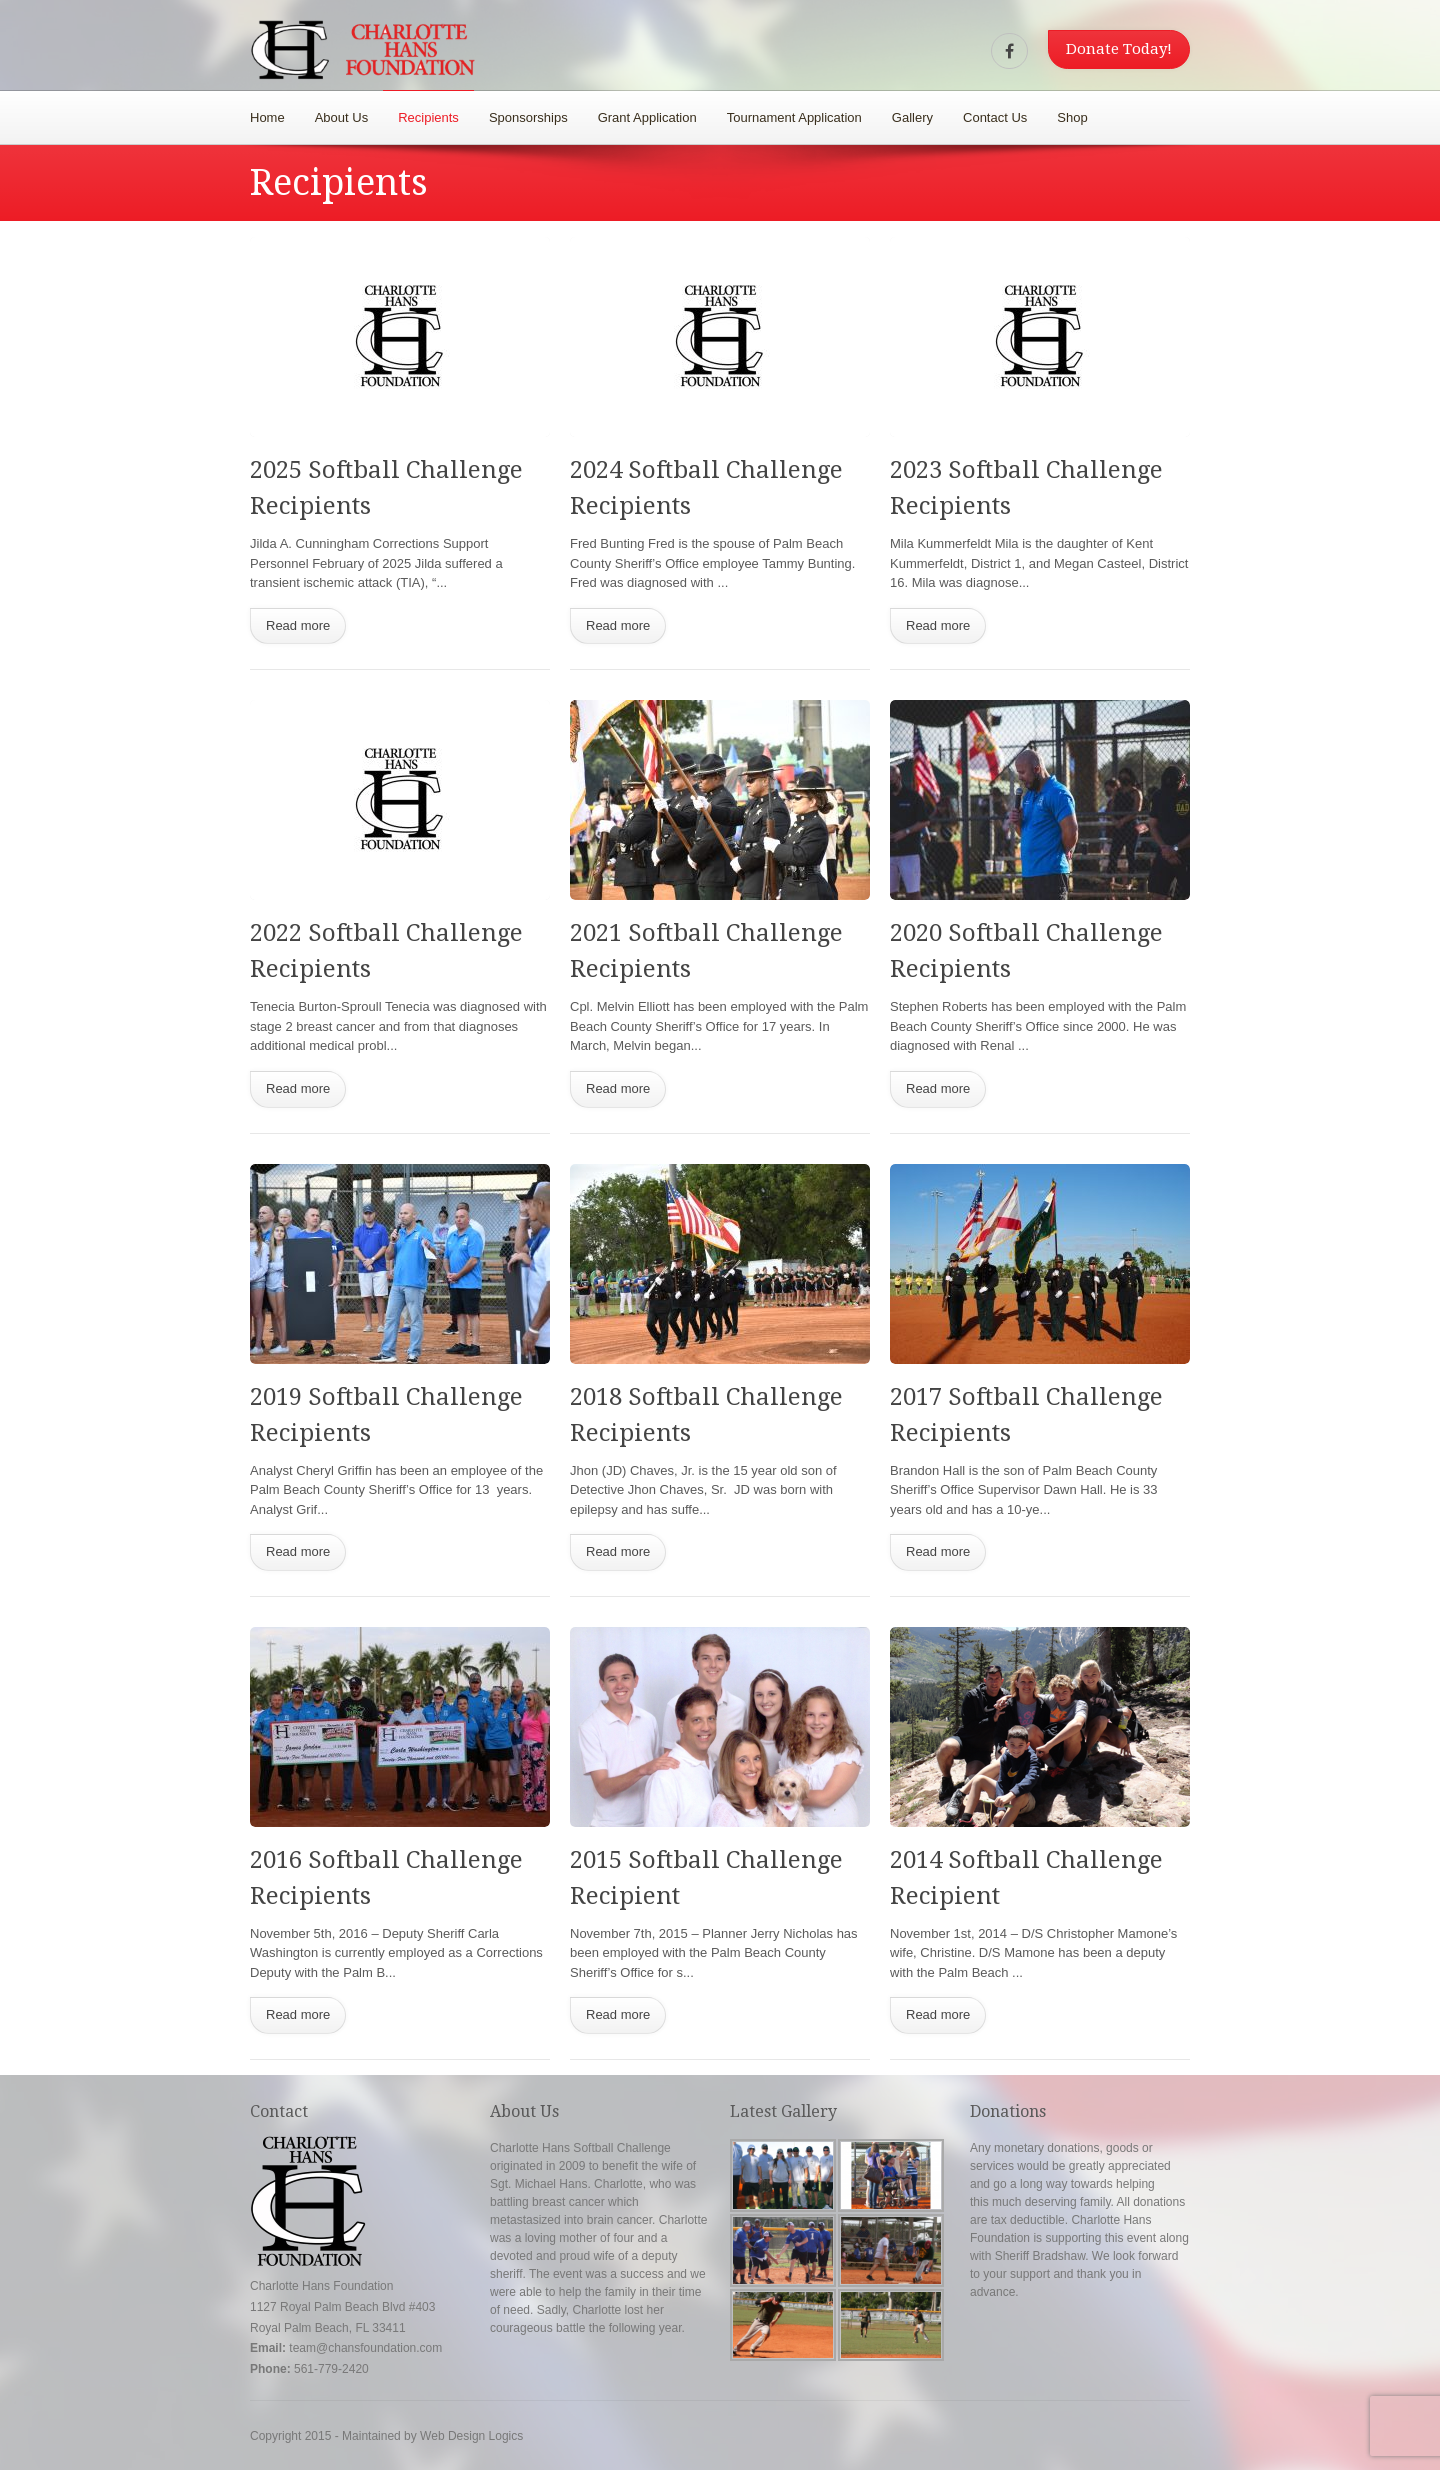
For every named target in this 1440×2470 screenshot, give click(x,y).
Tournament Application (794, 117)
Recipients (428, 117)
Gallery (912, 117)
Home (267, 117)
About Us (341, 117)
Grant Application (647, 117)
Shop (1072, 117)
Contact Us (995, 117)
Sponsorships (528, 117)
